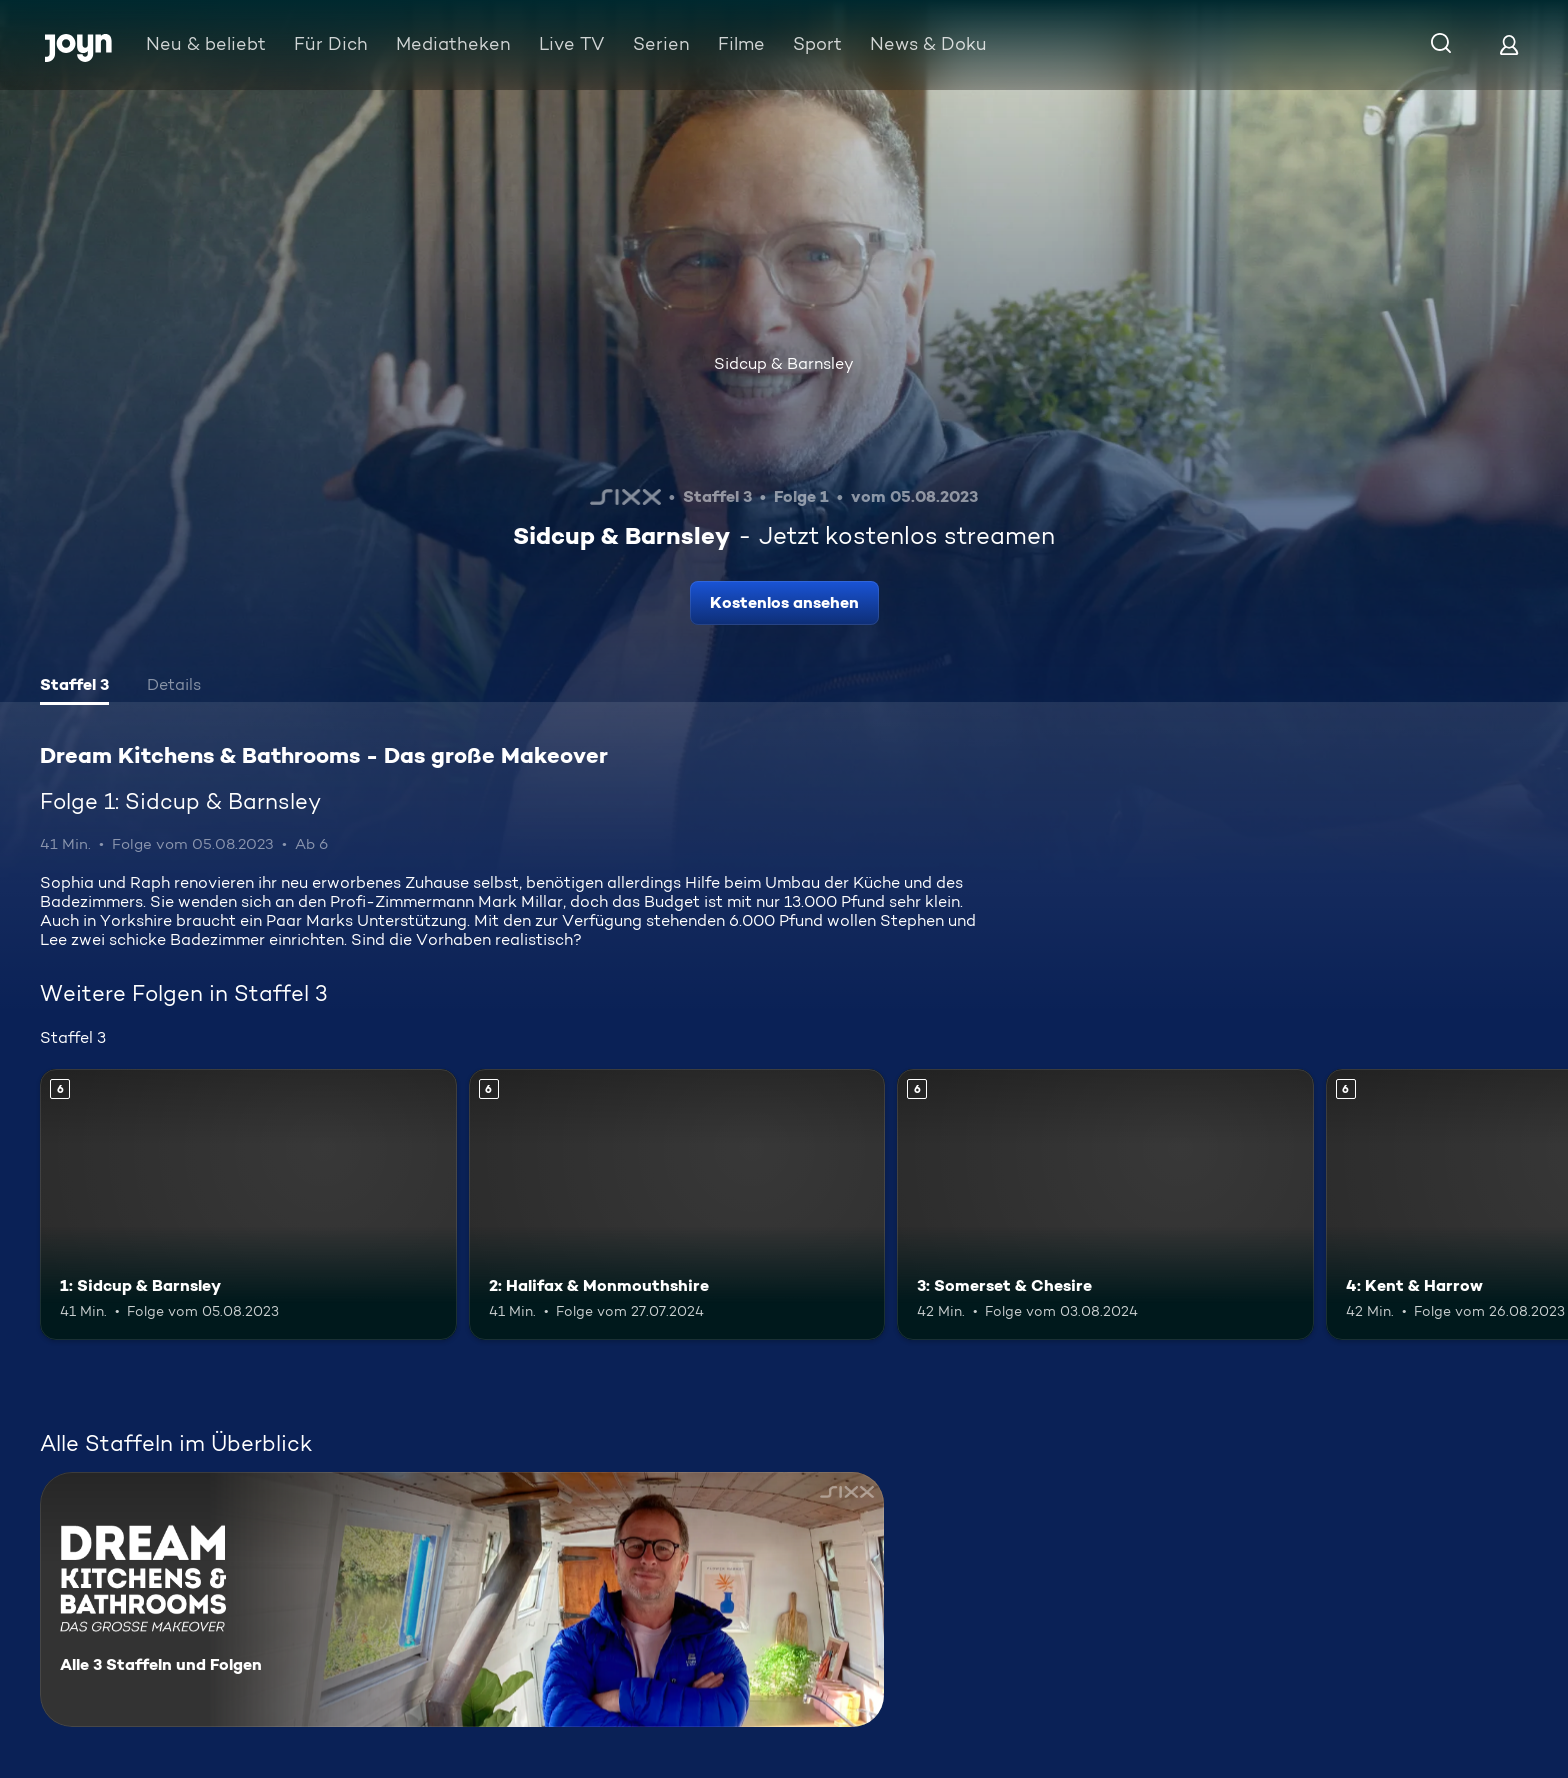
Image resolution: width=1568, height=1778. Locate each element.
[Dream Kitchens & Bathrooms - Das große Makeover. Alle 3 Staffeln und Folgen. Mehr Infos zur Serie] (462, 1599)
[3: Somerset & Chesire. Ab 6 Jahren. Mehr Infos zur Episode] (1105, 1204)
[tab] (74, 687)
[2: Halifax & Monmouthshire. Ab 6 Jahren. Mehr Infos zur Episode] (677, 1204)
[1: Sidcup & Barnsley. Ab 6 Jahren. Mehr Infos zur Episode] (248, 1204)
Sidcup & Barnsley (784, 363)
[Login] (1509, 44)
